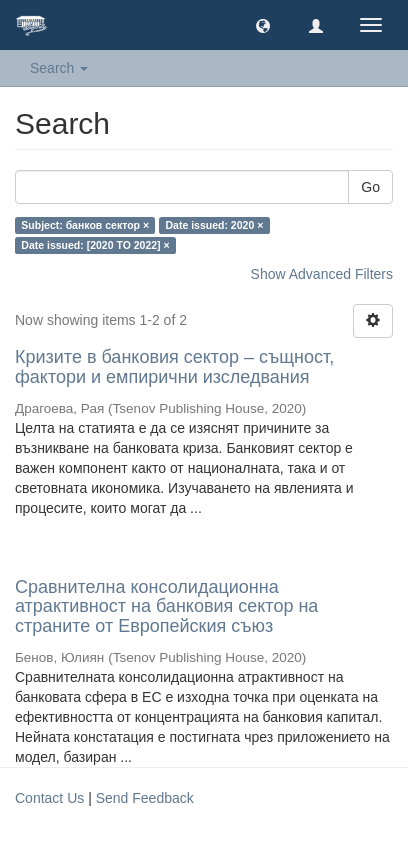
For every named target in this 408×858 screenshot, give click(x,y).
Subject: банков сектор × (85, 225)
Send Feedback (145, 798)
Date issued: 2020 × (215, 225)
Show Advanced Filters (322, 274)
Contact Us (49, 798)
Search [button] (59, 68)
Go (370, 187)
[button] (263, 25)
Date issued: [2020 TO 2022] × (95, 245)
